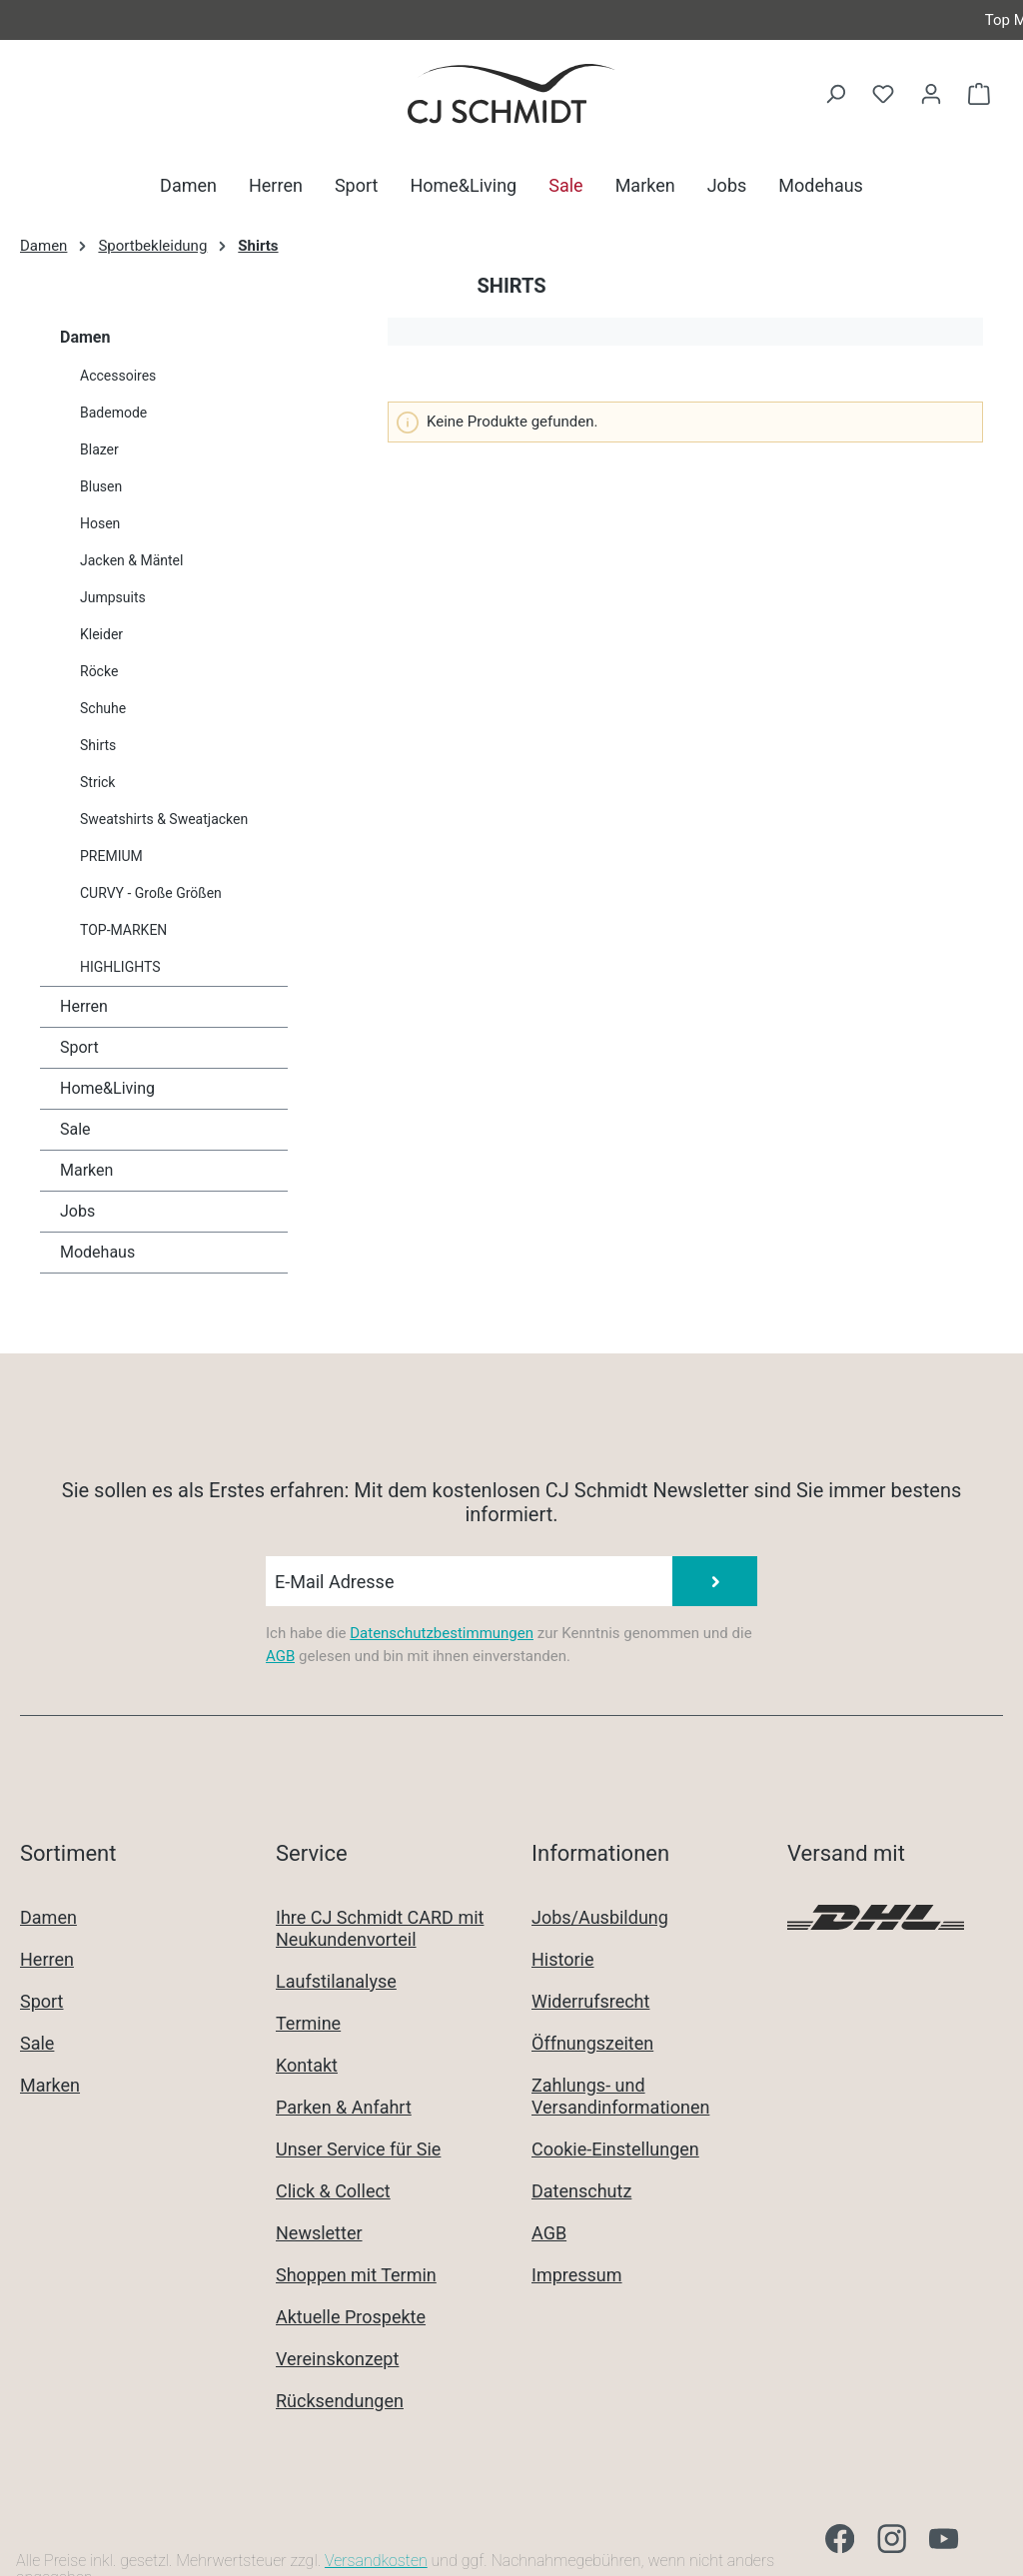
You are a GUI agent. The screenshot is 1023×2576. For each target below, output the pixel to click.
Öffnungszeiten (592, 2043)
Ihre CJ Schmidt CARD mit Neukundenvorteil (380, 1928)
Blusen (101, 486)
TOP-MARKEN (123, 930)
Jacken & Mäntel (131, 560)
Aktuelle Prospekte (351, 2316)
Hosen (100, 523)
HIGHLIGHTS (120, 967)
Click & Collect (333, 2190)
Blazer (99, 449)
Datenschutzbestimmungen (441, 1633)
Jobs (77, 1211)
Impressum (576, 2274)
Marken (86, 1170)
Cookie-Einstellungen (615, 2149)
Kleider (101, 634)
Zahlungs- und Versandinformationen (620, 2096)
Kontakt (307, 2065)
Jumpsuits (113, 597)
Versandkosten (376, 2560)
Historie (562, 1959)
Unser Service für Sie (358, 2149)
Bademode (113, 413)
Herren (84, 1006)
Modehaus (97, 1252)
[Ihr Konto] (931, 94)
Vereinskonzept (337, 2358)
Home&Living (107, 1088)
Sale (75, 1129)
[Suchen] (835, 94)
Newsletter (319, 2232)
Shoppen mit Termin (356, 2274)
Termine (308, 2023)
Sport (79, 1047)
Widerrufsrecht (590, 2001)
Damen (85, 337)
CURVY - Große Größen (151, 893)
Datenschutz (581, 2190)
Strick (97, 782)
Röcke (99, 671)
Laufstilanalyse (336, 1981)
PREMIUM (111, 856)
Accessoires (118, 376)
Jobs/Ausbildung (599, 1917)
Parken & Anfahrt (344, 2107)
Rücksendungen (340, 2400)
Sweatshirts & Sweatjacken (164, 819)
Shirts (98, 745)
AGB (280, 1656)
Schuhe (103, 708)
